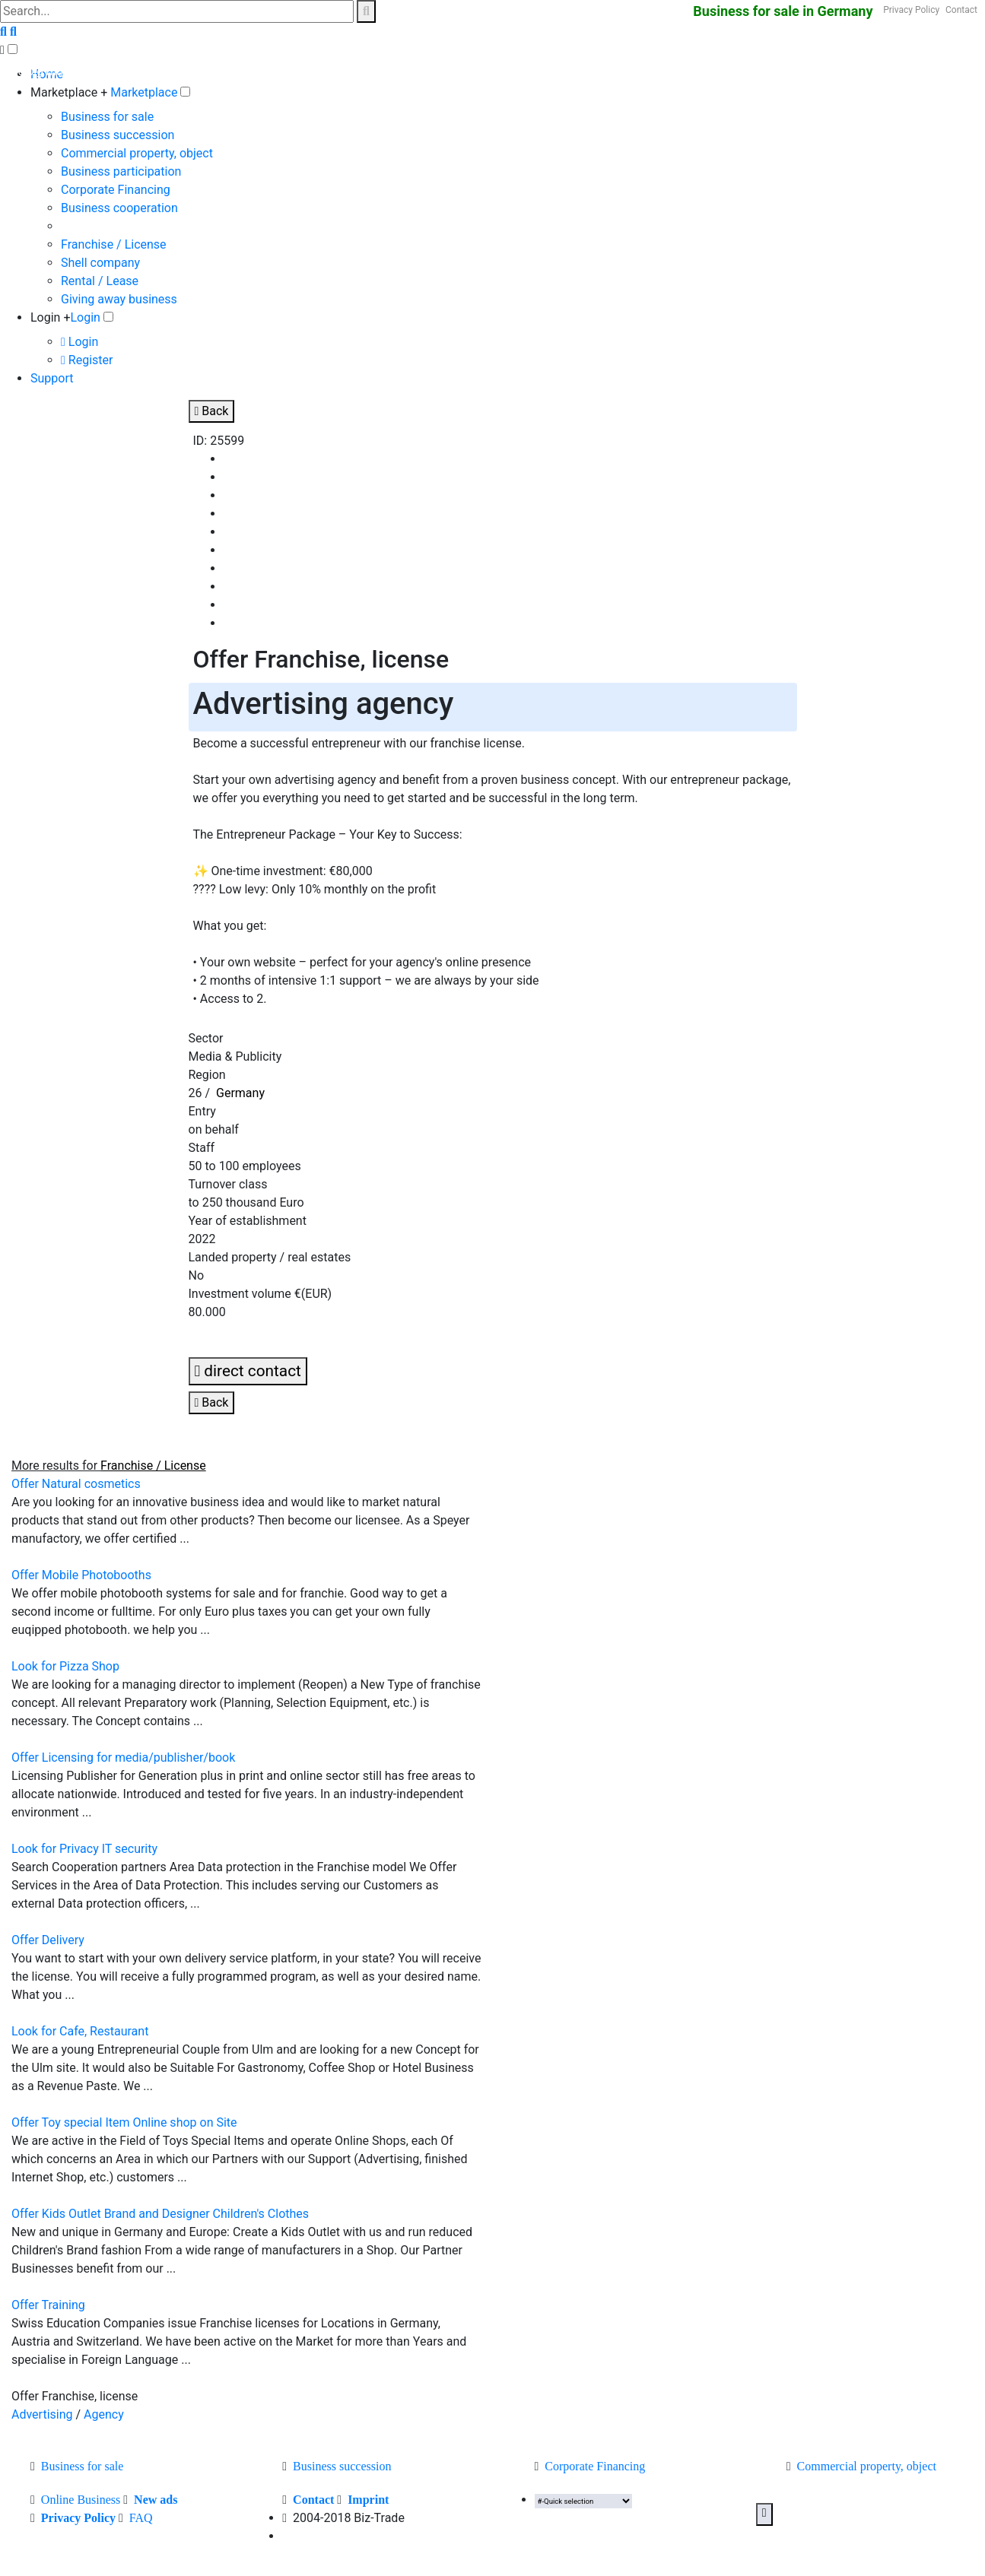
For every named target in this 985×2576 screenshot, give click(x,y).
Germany (240, 1093)
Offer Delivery (47, 1940)
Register (87, 360)
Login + (50, 317)
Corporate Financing (115, 189)
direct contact (248, 1371)
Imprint (368, 2499)
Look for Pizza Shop (65, 1666)
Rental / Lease (99, 281)
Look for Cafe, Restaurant (79, 2031)
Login (85, 317)
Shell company (100, 262)
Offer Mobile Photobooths (81, 1575)
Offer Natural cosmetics (76, 1484)
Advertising (42, 2414)
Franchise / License (114, 244)
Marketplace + (68, 92)
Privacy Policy (911, 10)
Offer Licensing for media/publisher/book (123, 1757)
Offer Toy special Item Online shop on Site (124, 2122)
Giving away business (119, 299)
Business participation (121, 171)
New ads (155, 2499)
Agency (104, 2414)
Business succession (117, 135)
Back (212, 411)
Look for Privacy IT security (84, 1849)
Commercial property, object (137, 153)
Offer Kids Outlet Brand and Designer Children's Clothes (160, 2213)
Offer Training (48, 2305)
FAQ (141, 2517)
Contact (961, 10)
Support (51, 378)
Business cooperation (119, 208)
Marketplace (143, 92)
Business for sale (107, 116)
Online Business (80, 2499)
